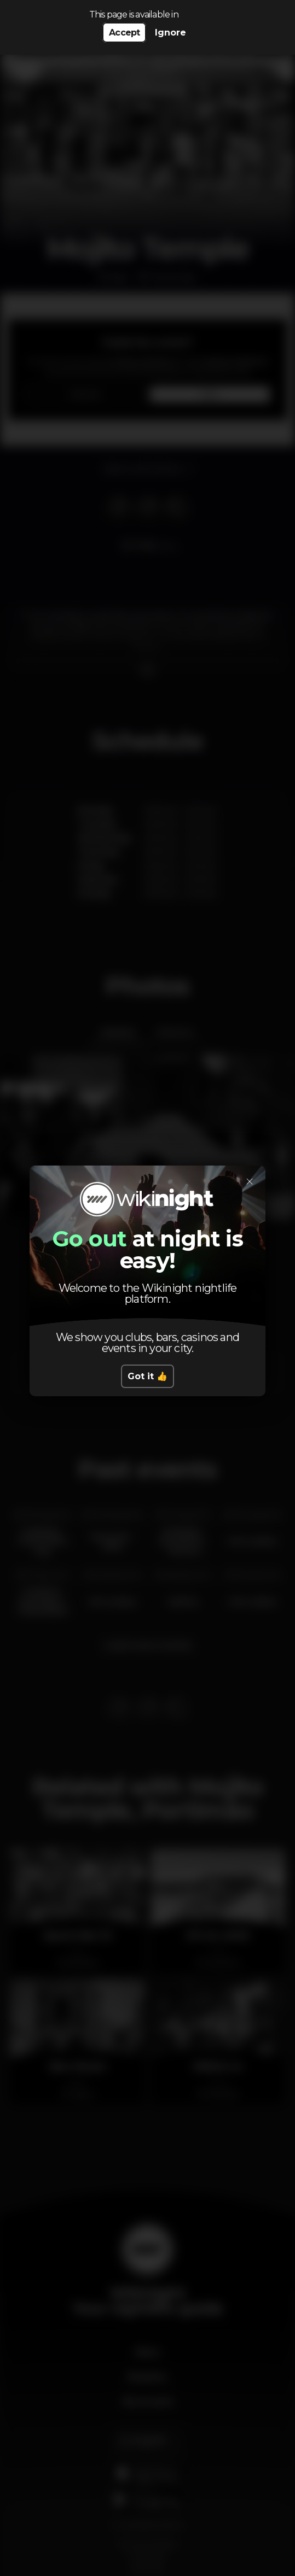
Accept (124, 32)
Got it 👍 (147, 1376)
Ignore (170, 32)
